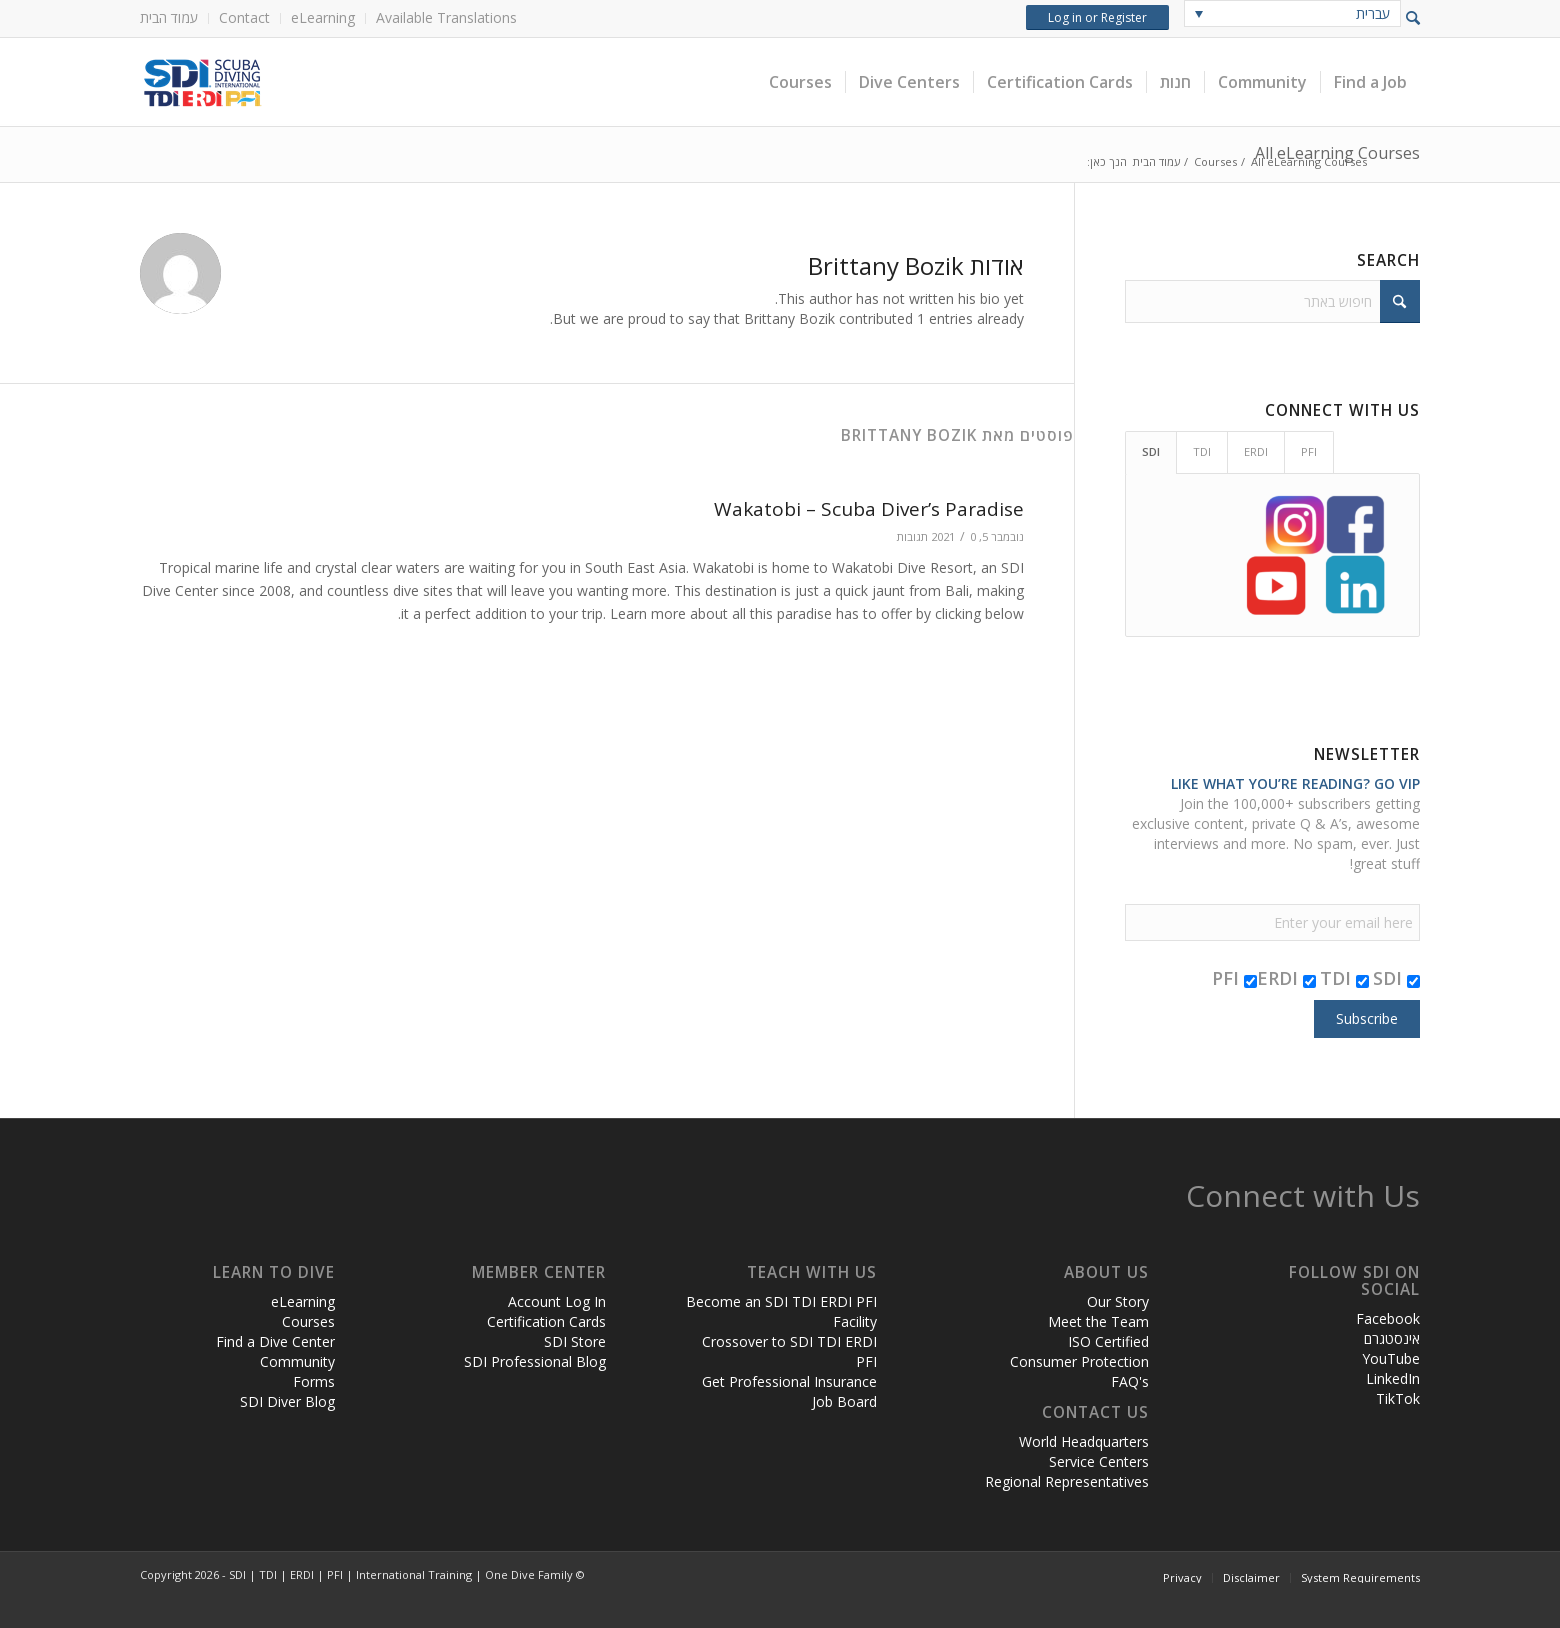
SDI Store (575, 1341)
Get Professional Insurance (789, 1381)
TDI (1344, 978)
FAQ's (1130, 1381)
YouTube (1391, 1358)
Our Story (1118, 1301)
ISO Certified (1108, 1341)
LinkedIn (1393, 1378)
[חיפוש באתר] (1272, 301)
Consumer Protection (1079, 1361)
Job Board (844, 1401)
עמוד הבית (169, 17)
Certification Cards (546, 1321)
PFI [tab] (1309, 451)
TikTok (1398, 1398)
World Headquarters (1084, 1441)
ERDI (1286, 978)
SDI (1396, 978)
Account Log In (557, 1301)
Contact (244, 17)
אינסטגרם (1392, 1338)
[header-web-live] (365, 82)
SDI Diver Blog (287, 1401)
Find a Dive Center (275, 1341)
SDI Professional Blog (535, 1361)
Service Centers (1099, 1461)
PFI (1234, 978)
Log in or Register (1097, 17)
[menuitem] (174, 18)
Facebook (1388, 1318)
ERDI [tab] (1256, 451)
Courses (308, 1321)
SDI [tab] (1151, 451)
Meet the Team (1098, 1321)
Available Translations (446, 17)
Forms (314, 1381)
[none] (1292, 13)
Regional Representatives (1067, 1481)
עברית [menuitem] (1373, 13)
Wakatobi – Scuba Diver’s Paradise (869, 509)
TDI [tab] (1202, 451)
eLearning (323, 17)
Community (297, 1361)
